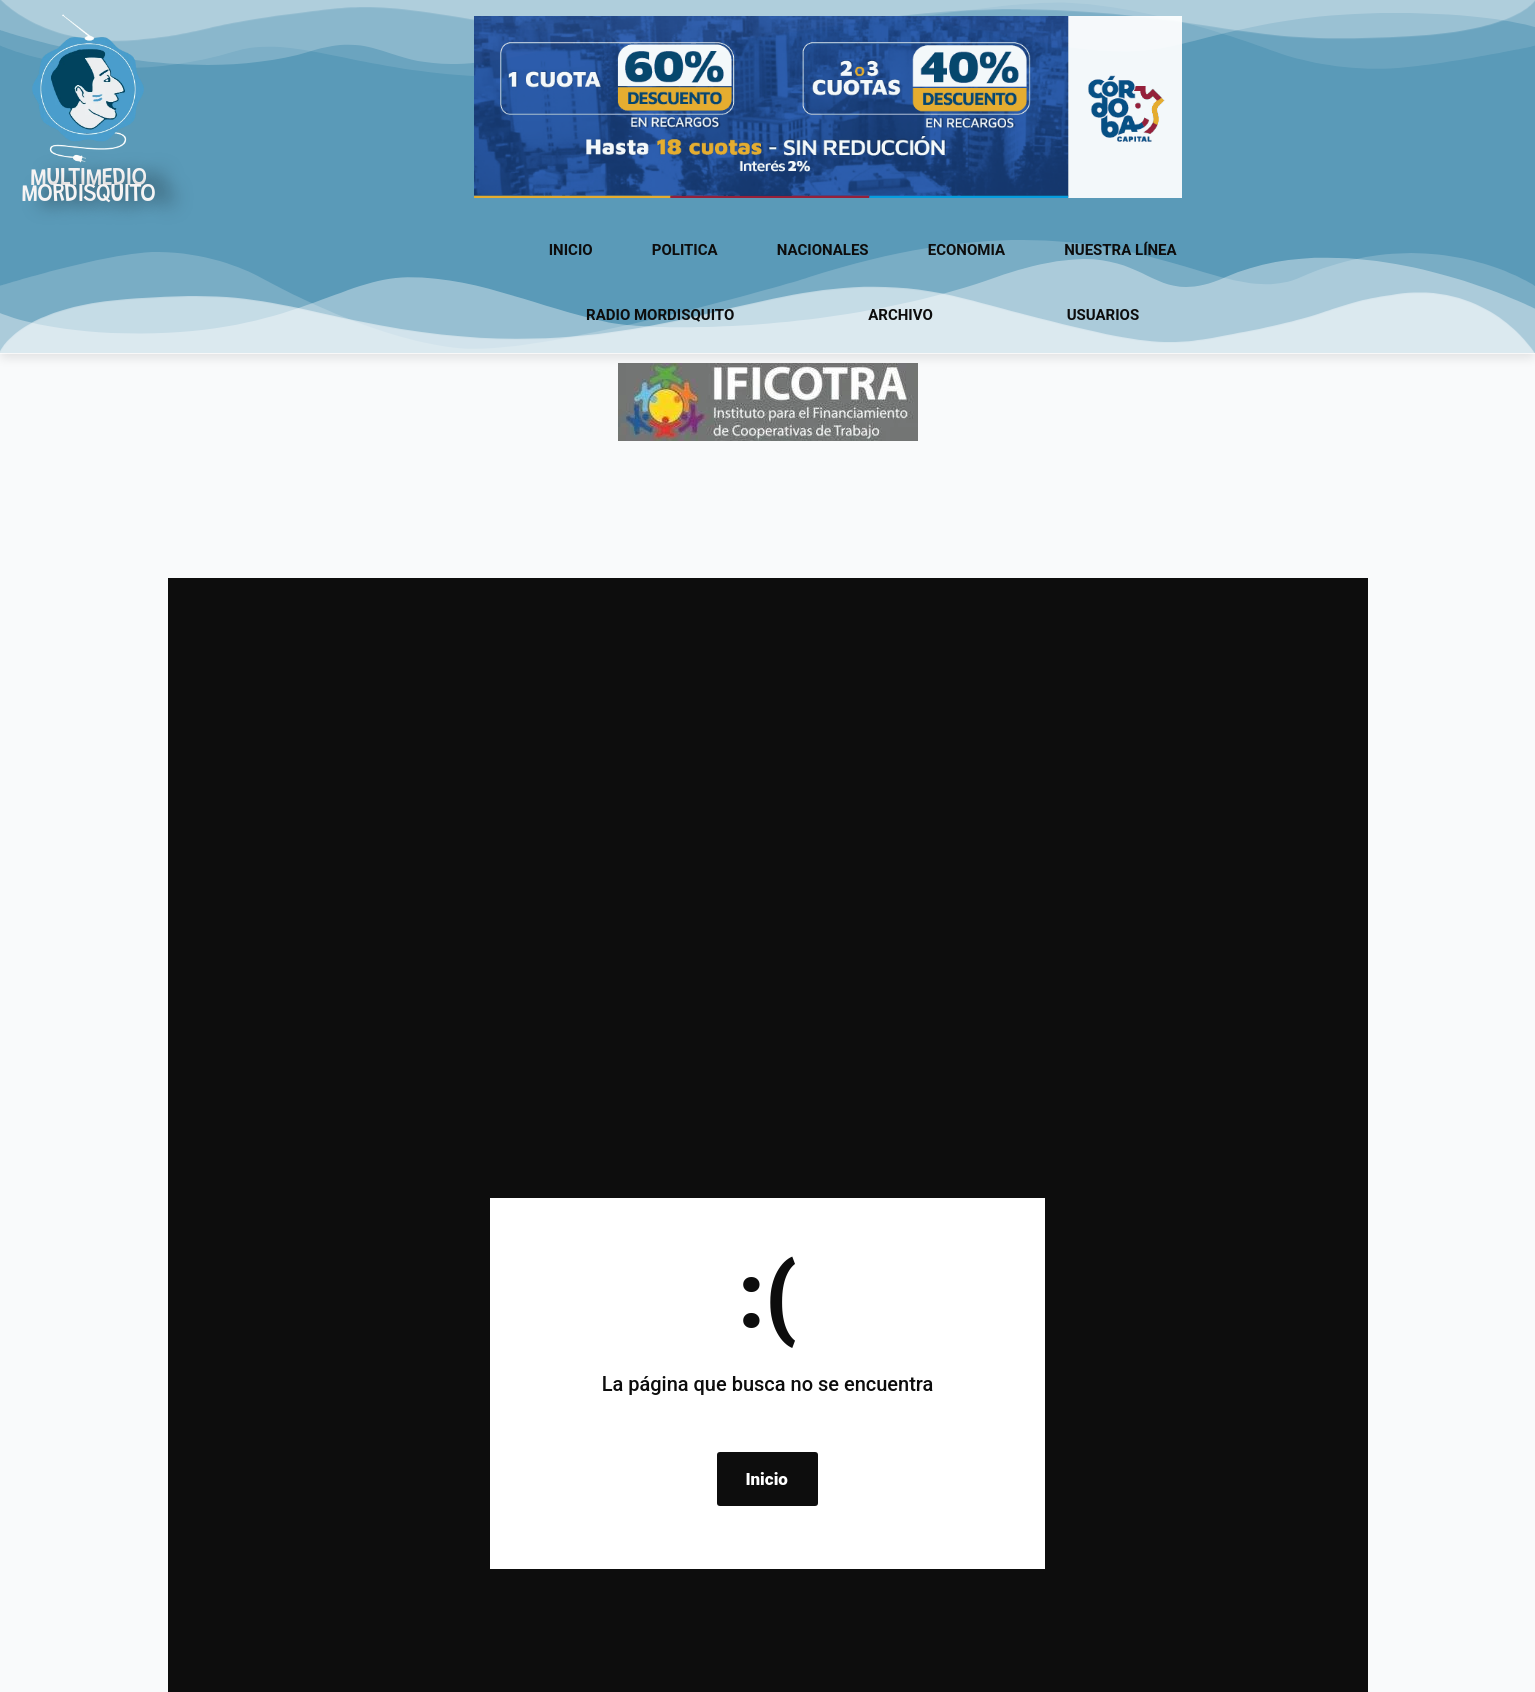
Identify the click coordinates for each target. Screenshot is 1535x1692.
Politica (685, 250)
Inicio (571, 250)
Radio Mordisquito (660, 315)
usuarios (1103, 315)
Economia (966, 250)
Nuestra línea (1120, 250)
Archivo (900, 315)
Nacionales (823, 250)
